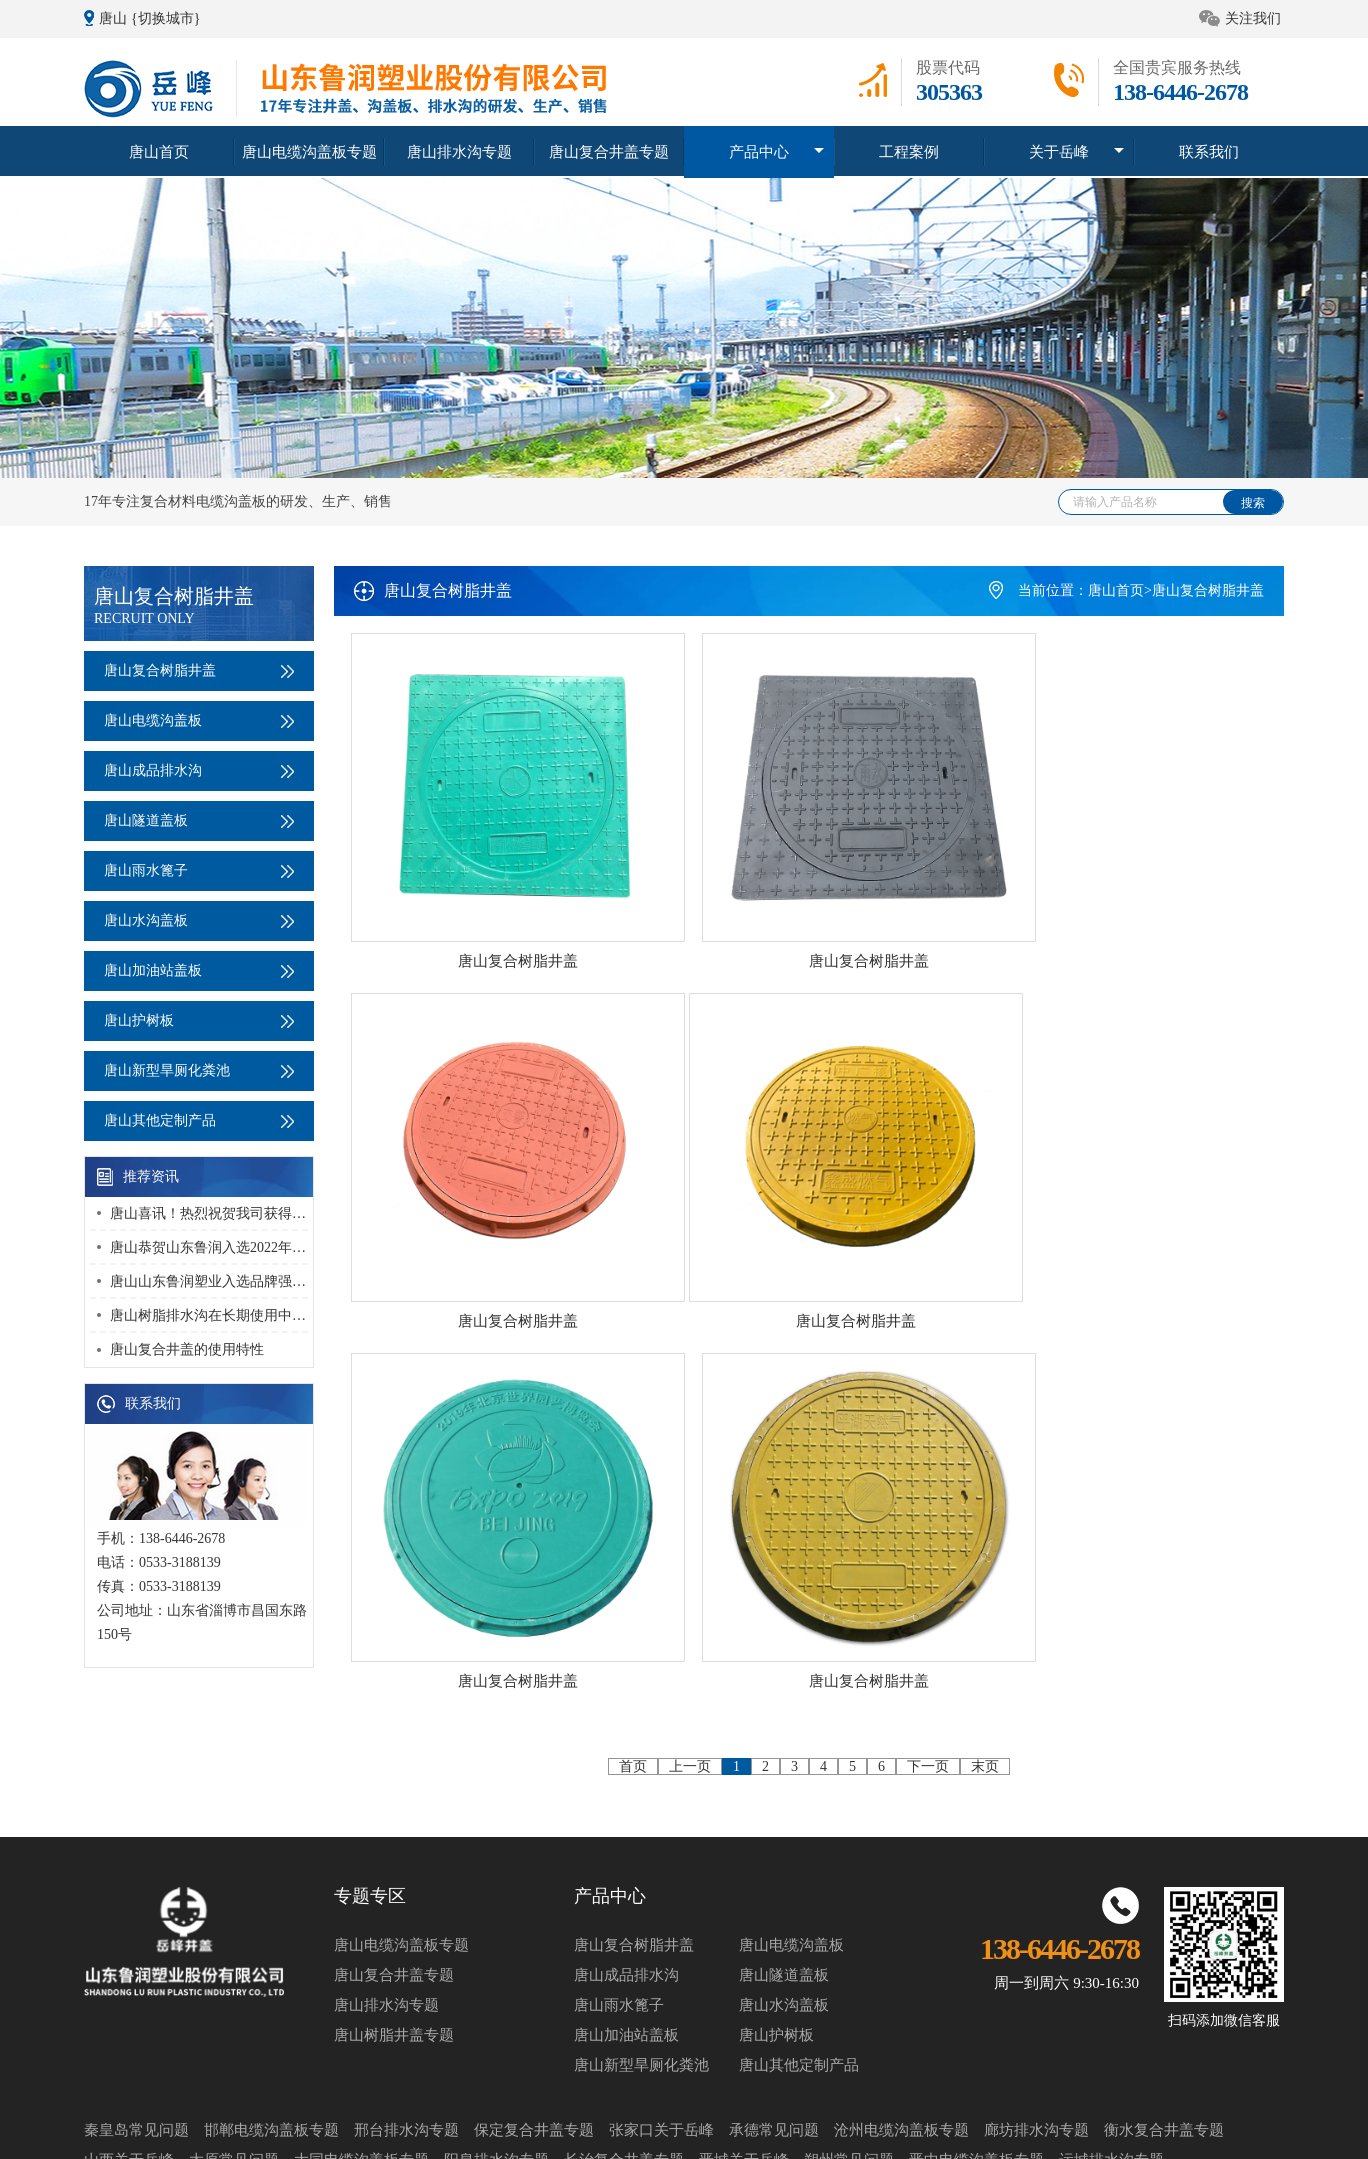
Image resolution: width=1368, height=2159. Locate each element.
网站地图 (1023, 2130)
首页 (633, 1331)
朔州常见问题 (849, 2066)
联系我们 (1209, 150)
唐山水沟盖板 (199, 920)
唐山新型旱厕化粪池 (199, 1070)
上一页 (690, 1331)
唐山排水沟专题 (459, 150)
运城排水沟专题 (1111, 2066)
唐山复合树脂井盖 (199, 670)
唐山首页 (159, 150)
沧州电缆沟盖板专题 (901, 2036)
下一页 (928, 1331)
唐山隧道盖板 (199, 820)
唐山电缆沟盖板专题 (309, 150)
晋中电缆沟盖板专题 (976, 2066)
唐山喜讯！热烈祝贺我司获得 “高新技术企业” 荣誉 (266, 1213)
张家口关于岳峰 (661, 2036)
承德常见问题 (774, 2036)
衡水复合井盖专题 (1164, 2036)
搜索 (1253, 503)
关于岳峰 (1059, 150)
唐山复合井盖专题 (609, 150)
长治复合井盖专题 (624, 2066)
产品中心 (759, 150)
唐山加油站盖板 (199, 970)
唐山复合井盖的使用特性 (187, 1349)
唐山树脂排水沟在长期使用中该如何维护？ (243, 1315)
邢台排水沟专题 (406, 2036)
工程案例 (909, 150)
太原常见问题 (234, 2066)
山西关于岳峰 (129, 2066)
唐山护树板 (199, 1020)
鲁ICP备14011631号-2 (1117, 2130)
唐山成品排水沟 (199, 770)
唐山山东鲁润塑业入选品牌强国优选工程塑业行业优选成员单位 (306, 1281)
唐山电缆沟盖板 (199, 720)
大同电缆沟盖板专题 (361, 2066)
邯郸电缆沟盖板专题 (271, 2036)
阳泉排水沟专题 (496, 2066)
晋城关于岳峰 (744, 2066)
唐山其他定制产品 (199, 1120)
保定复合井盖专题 (534, 2036)
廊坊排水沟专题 (1036, 2036)
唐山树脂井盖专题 (394, 1941)
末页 (985, 1331)
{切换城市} (165, 18)
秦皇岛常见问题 (136, 2036)
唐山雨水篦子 (199, 870)
